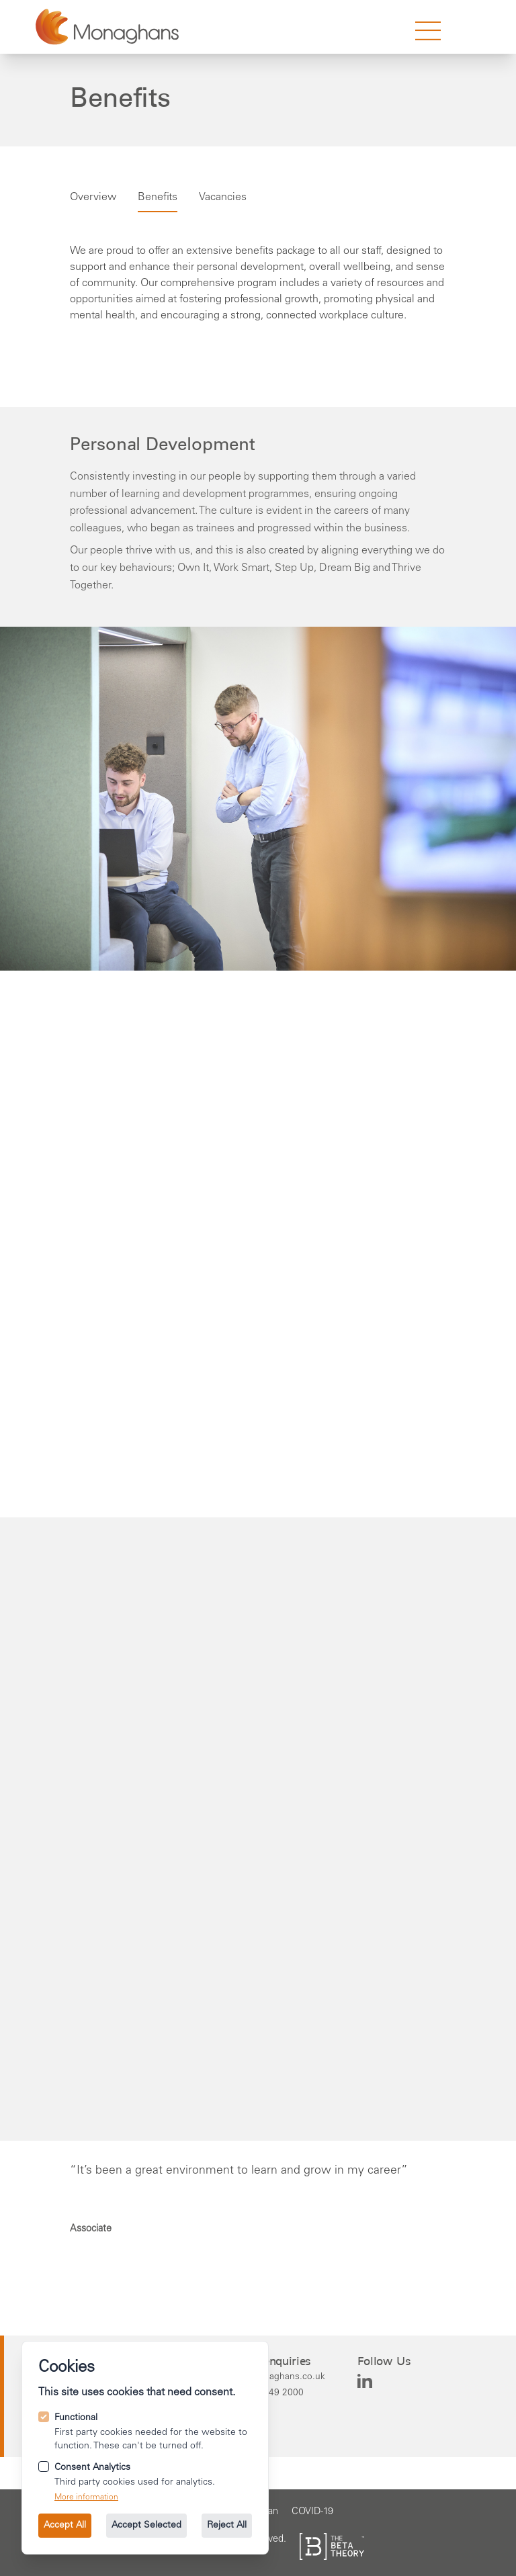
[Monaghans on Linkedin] (364, 2381)
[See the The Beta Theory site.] (332, 2546)
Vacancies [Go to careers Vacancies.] (223, 197)
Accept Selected (146, 2525)
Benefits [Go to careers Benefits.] (157, 197)
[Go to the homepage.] (107, 27)
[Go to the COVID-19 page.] (312, 2512)
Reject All (227, 2525)
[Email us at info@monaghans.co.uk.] (276, 2376)
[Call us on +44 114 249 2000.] (276, 2393)
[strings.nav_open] (428, 30)
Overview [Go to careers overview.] (93, 197)
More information (86, 2497)
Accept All (65, 2525)
